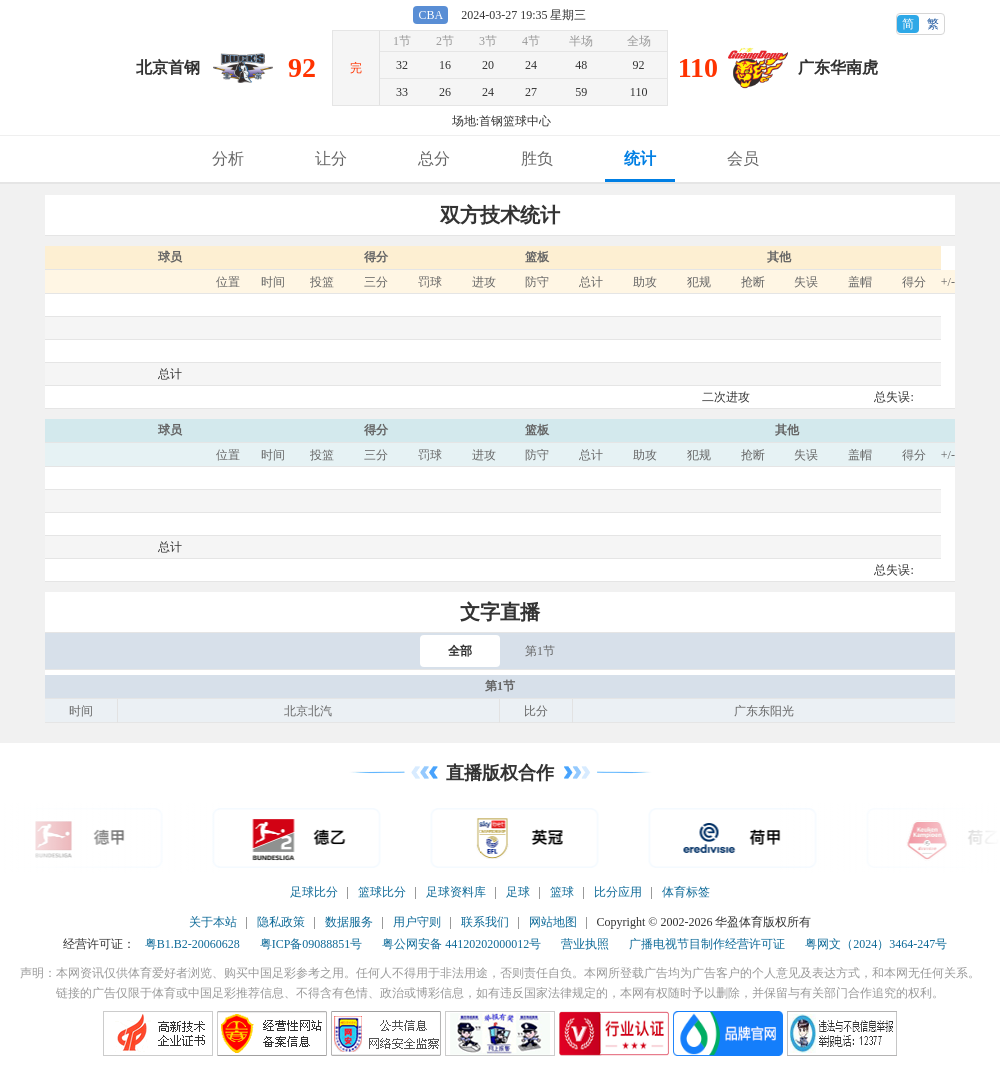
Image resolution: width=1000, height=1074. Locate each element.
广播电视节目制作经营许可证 (707, 944)
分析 (228, 158)
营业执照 (585, 944)
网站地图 (553, 922)
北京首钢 (168, 67)
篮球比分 (382, 892)
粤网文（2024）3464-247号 (876, 944)
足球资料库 (456, 892)
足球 (518, 892)
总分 (434, 158)
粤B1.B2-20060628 (192, 944)
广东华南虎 (838, 67)
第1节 (540, 651)
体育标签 (686, 892)
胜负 (537, 158)
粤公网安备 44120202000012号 (461, 944)
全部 (460, 651)
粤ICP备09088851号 (311, 944)
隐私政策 (281, 922)
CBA (430, 15)
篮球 (562, 892)
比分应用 (618, 892)
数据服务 (349, 922)
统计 (640, 158)
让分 (331, 158)
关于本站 (213, 922)
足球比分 (314, 892)
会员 (743, 158)
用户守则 (417, 922)
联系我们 (485, 922)
